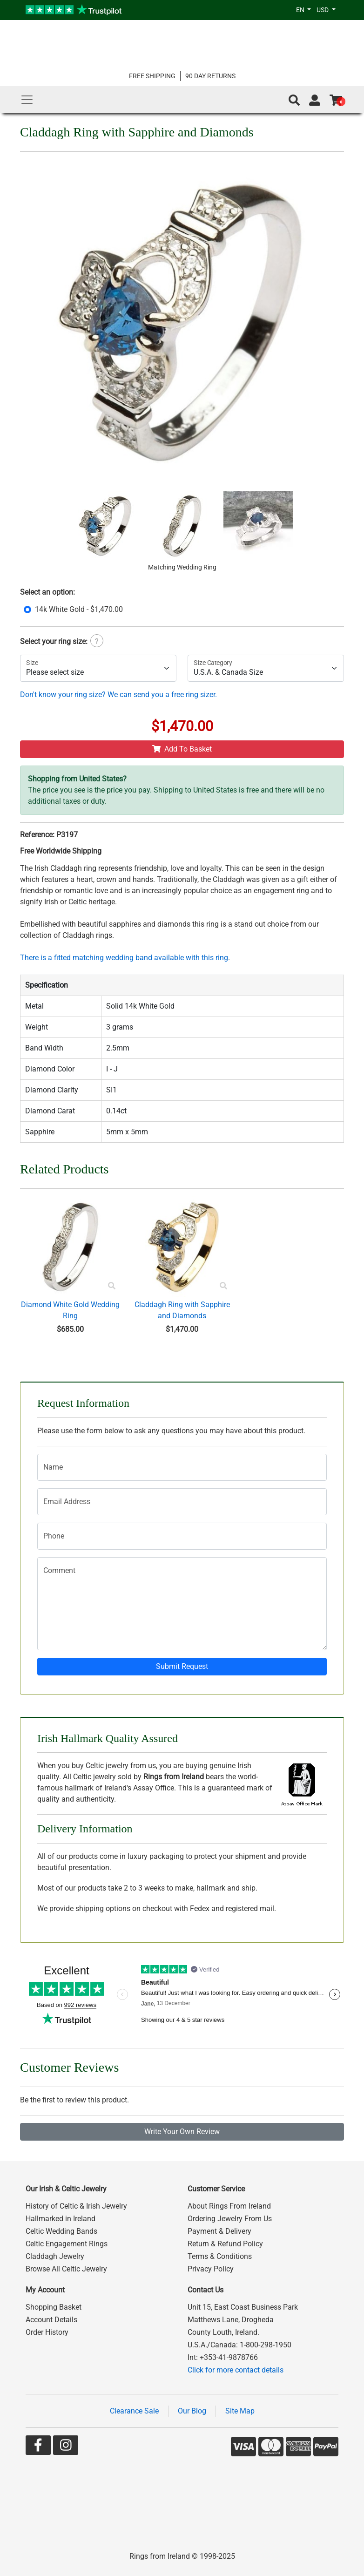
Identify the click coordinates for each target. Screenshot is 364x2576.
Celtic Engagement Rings (67, 2243)
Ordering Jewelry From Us (230, 2218)
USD (323, 10)
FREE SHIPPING (152, 76)
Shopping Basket (53, 2307)
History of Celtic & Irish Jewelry (76, 2206)
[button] (294, 100)
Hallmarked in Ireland (60, 2218)
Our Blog (192, 2411)
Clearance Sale (134, 2411)
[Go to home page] (182, 45)
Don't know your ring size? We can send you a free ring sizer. (118, 694)
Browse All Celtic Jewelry (66, 2268)
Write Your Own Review (182, 2131)
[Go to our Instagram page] (65, 2447)
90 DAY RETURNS (210, 76)
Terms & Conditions (220, 2256)
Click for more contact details (235, 2370)
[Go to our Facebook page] (38, 2447)
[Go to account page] (314, 100)
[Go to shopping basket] (336, 100)
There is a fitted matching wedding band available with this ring (124, 957)
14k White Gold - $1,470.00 (79, 609)
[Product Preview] (112, 1286)
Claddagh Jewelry (55, 2256)
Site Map (240, 2411)
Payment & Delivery (219, 2231)
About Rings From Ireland (229, 2206)
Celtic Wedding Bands (61, 2231)
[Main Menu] (27, 99)
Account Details (51, 2319)
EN (301, 10)
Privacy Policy (211, 2268)
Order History (47, 2332)
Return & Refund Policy (225, 2243)
